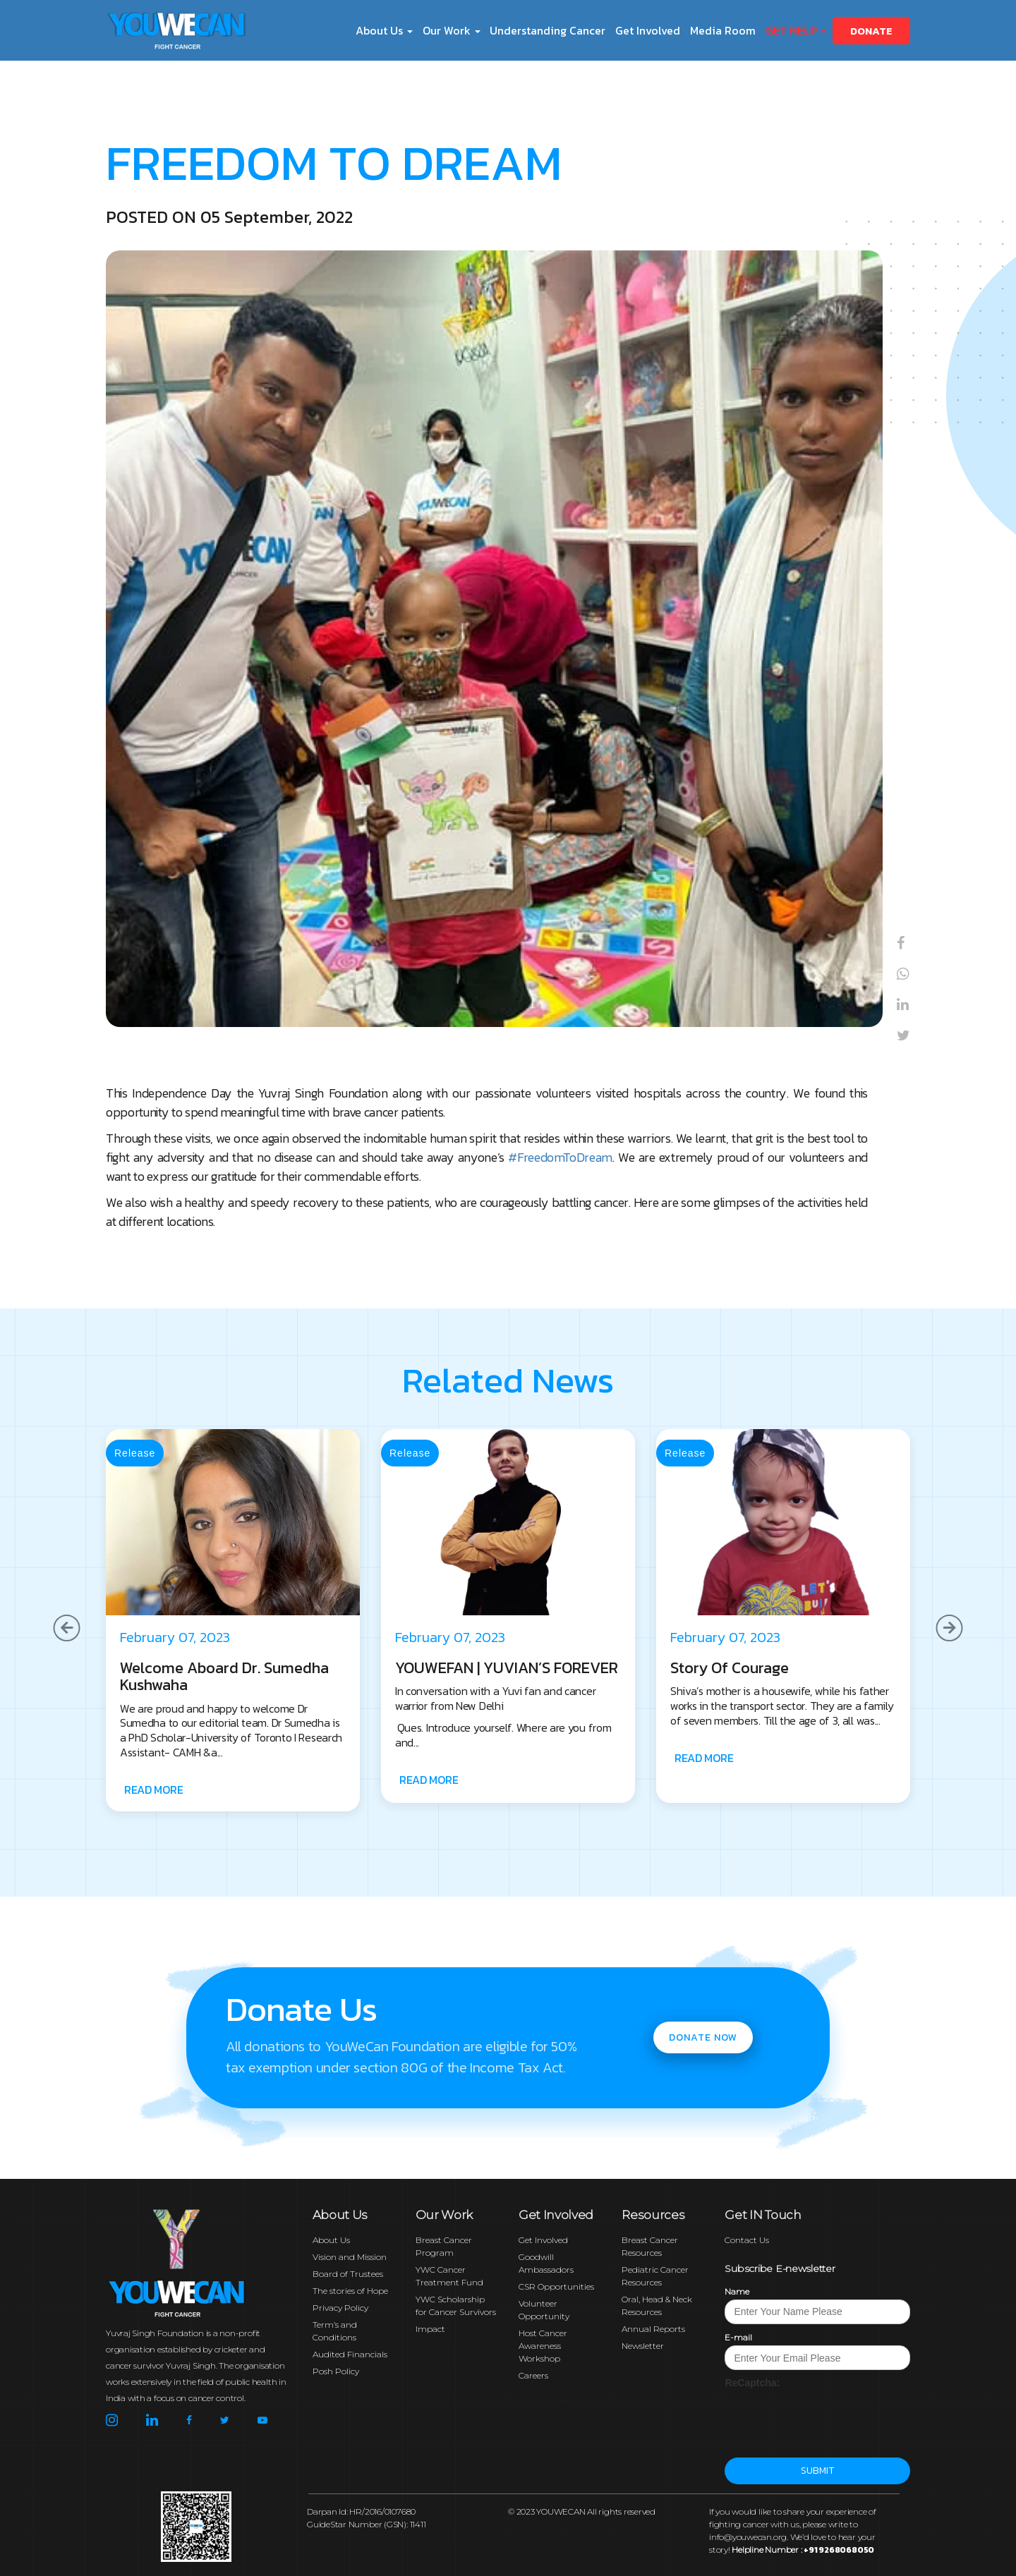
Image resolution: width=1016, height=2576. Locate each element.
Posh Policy (336, 2371)
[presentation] (832, 2417)
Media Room (723, 30)
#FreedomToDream (560, 1157)
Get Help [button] (796, 30)
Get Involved (647, 30)
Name (737, 2291)
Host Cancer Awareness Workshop (543, 2346)
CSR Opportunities (556, 2286)
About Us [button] (384, 30)
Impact (430, 2328)
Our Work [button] (451, 30)
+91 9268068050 (839, 2550)
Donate (871, 31)
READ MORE (153, 1789)
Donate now (703, 2037)
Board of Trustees (348, 2273)
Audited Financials (350, 2354)
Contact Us (747, 2240)
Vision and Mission (350, 2257)
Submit (817, 2470)
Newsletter (643, 2345)
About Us (331, 2240)
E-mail (738, 2337)
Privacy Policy (340, 2307)
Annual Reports (653, 2328)
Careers (533, 2375)
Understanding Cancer (547, 30)
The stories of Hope (350, 2290)
